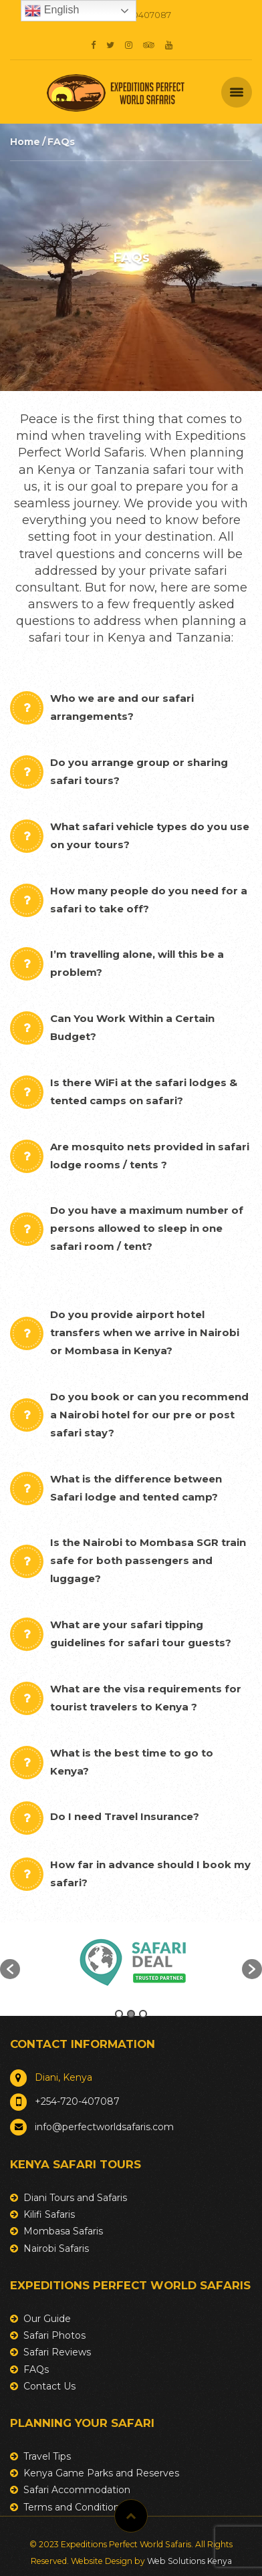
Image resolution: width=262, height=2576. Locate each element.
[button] (10, 1969)
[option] (131, 1962)
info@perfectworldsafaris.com (104, 2127)
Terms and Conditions (73, 2507)
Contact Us (49, 2386)
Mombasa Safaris (63, 2231)
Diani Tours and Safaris (75, 2198)
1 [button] (119, 2014)
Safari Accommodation (76, 2490)
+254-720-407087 (77, 2101)
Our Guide (47, 2319)
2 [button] (131, 2014)
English (52, 11)
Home (25, 142)
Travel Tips (47, 2456)
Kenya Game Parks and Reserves (101, 2473)
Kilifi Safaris (49, 2214)
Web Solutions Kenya (189, 2561)
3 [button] (143, 2014)
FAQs (36, 2369)
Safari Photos (54, 2335)
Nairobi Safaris (56, 2248)
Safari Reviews (57, 2352)
